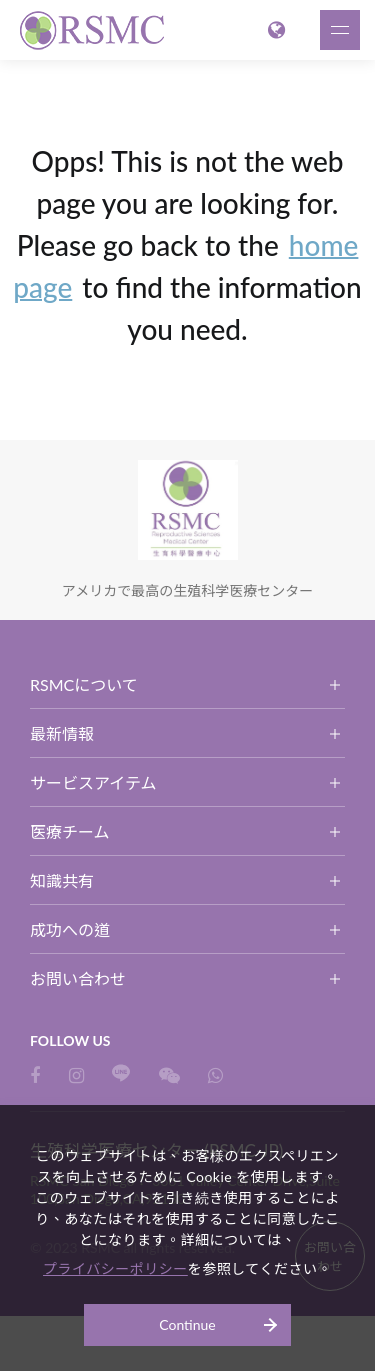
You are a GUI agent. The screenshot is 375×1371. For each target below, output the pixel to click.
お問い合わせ (78, 978)
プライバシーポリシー (115, 1268)
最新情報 (62, 733)
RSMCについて (84, 684)
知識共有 (62, 880)
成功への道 (70, 929)
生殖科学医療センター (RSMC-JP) (95, 30)
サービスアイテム (93, 782)
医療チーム (70, 831)
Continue (187, 1324)
